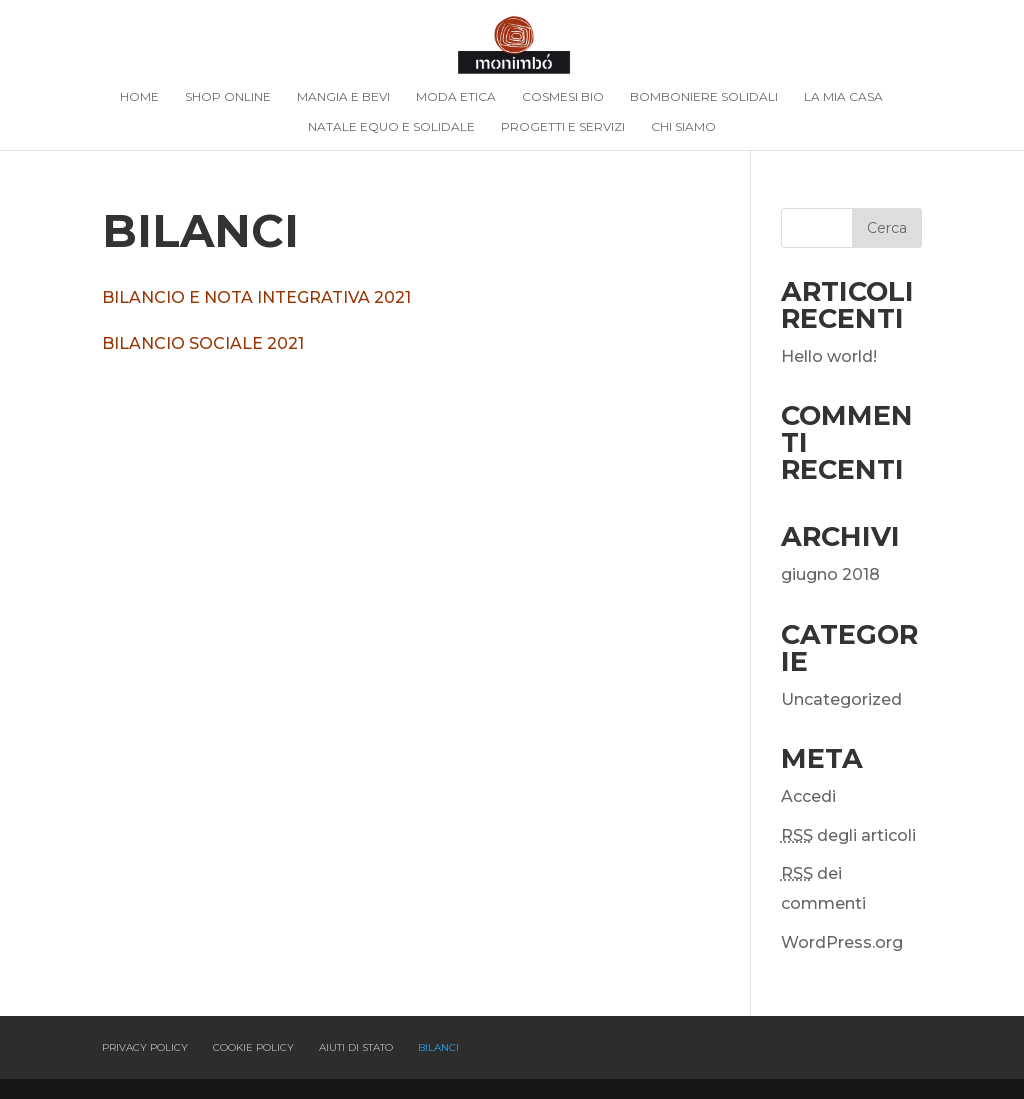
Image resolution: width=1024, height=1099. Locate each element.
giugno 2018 (830, 574)
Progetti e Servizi (563, 127)
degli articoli (848, 835)
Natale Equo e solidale (391, 127)
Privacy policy (145, 1047)
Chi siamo (683, 127)
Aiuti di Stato (356, 1047)
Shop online (228, 97)
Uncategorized (841, 699)
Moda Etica (456, 97)
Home (139, 97)
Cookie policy (253, 1047)
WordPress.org (842, 942)
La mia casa (843, 97)
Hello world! (829, 356)
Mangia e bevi (343, 97)
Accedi (808, 796)
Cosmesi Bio (563, 97)
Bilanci (438, 1047)
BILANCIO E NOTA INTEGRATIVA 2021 (258, 297)
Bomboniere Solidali (704, 97)
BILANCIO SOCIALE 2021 (203, 343)
